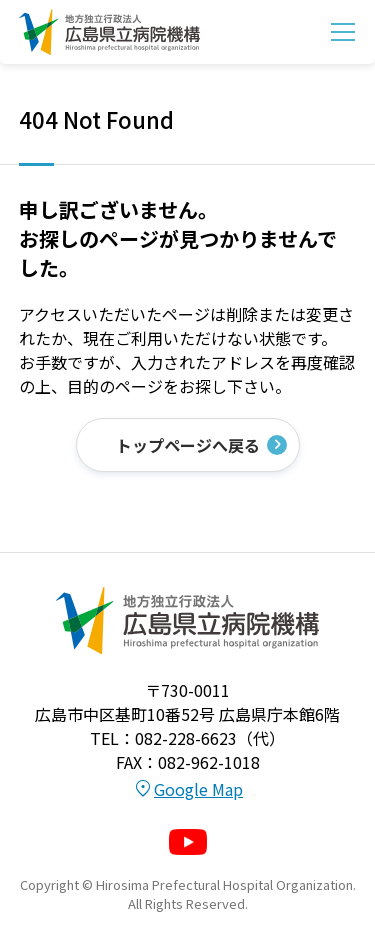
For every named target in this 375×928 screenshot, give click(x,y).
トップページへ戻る (188, 445)
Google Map (198, 789)
